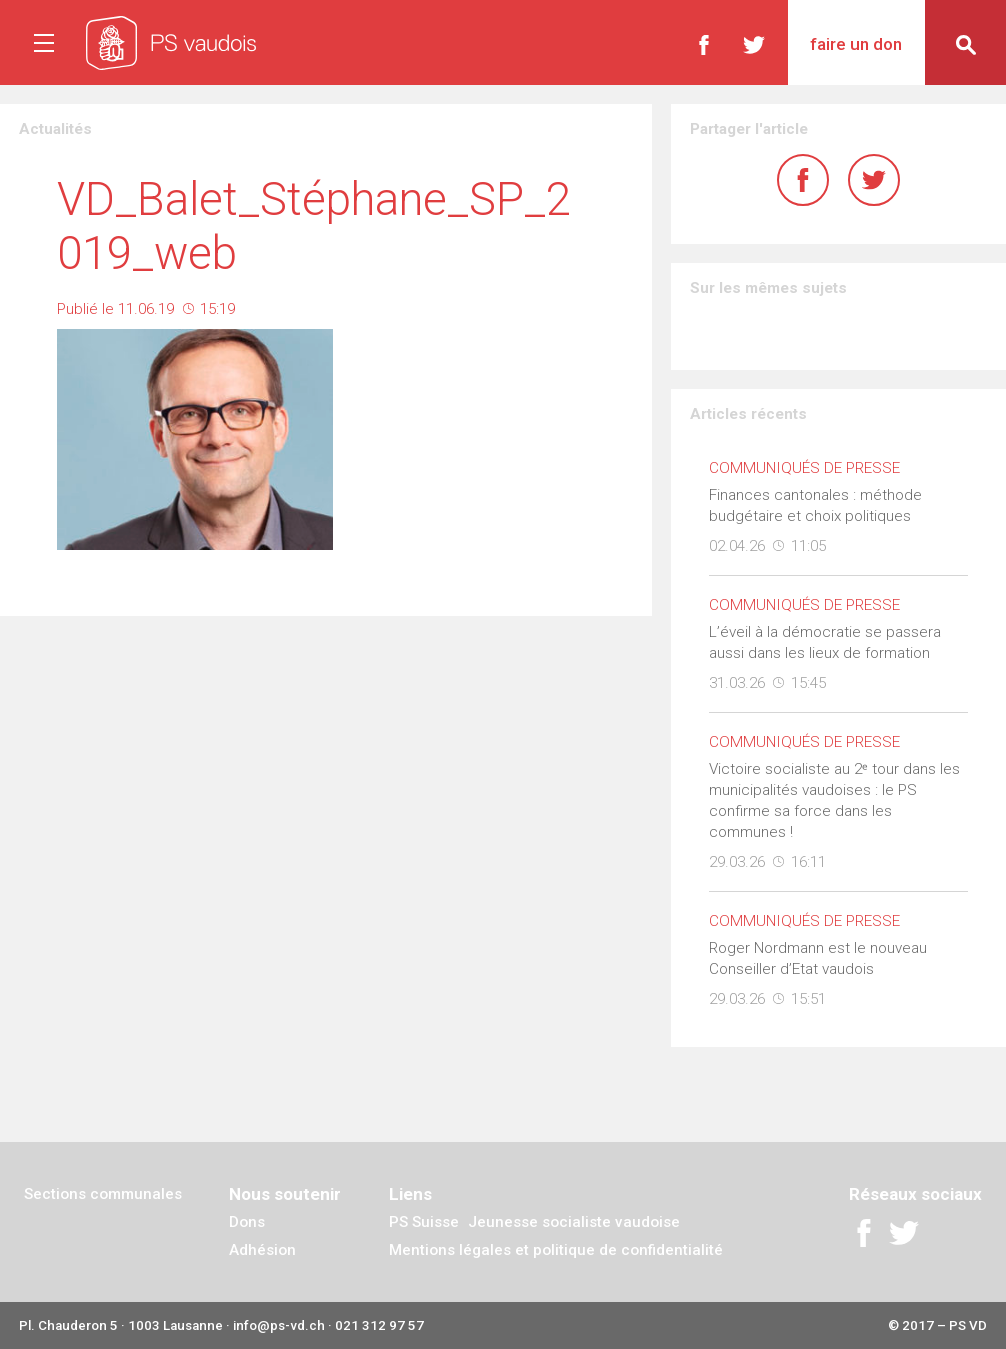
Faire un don (856, 44)
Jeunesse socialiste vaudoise (574, 1222)
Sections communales (103, 1194)
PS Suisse (424, 1222)
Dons (247, 1222)
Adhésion (262, 1250)
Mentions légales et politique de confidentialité (556, 1250)
